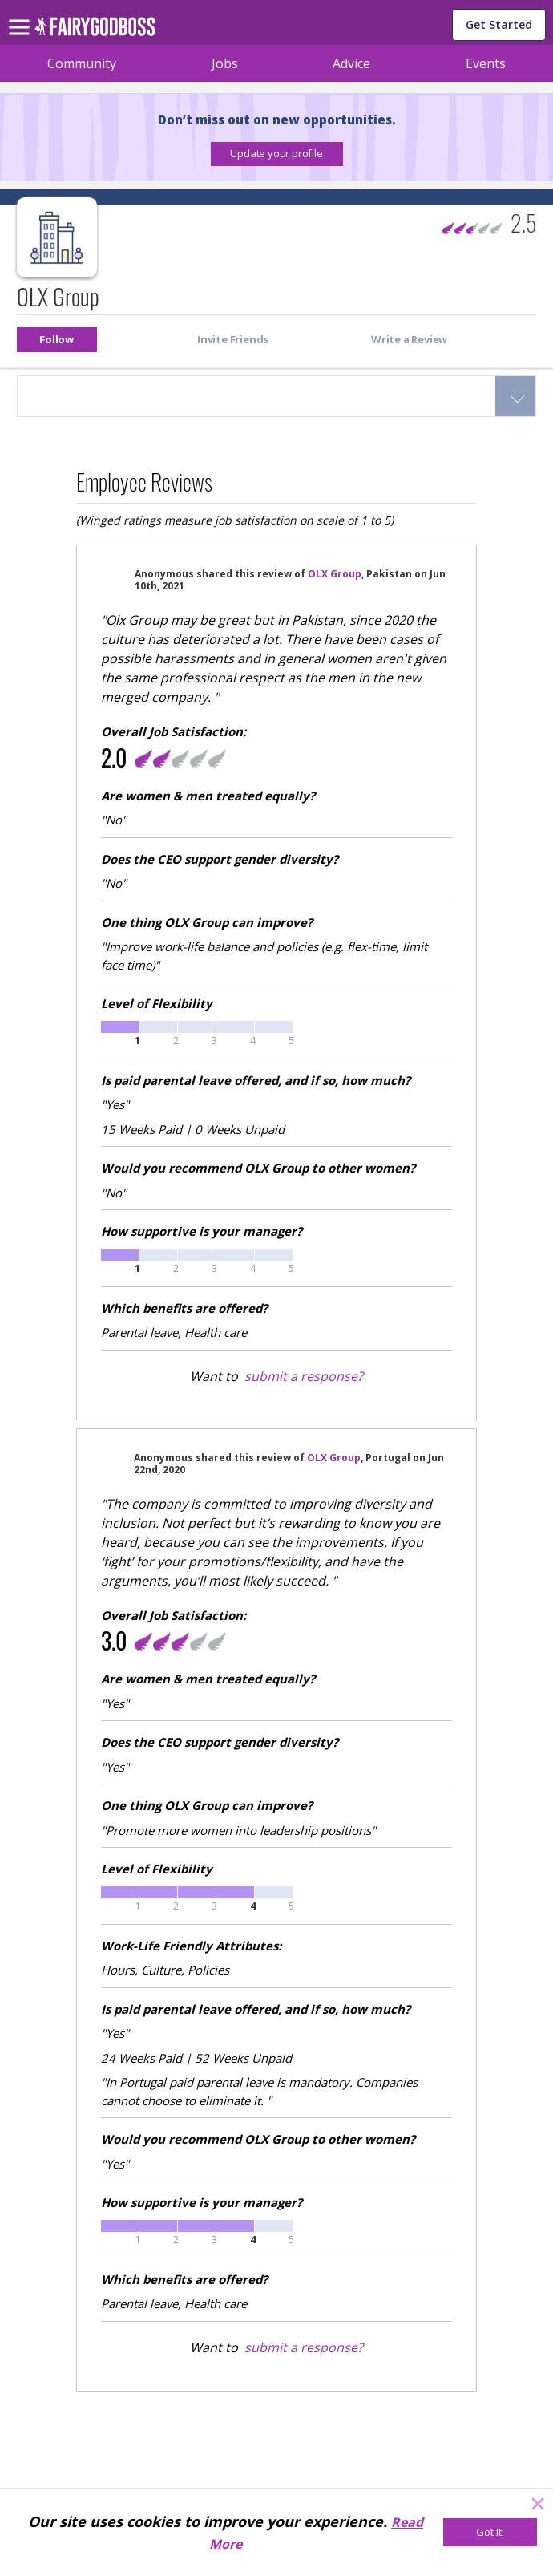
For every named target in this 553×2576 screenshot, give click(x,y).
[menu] (21, 14)
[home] (94, 31)
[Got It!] (490, 2532)
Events (486, 63)
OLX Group (334, 574)
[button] (277, 154)
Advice (351, 63)
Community (81, 63)
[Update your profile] (277, 154)
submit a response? (303, 1376)
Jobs (225, 63)
